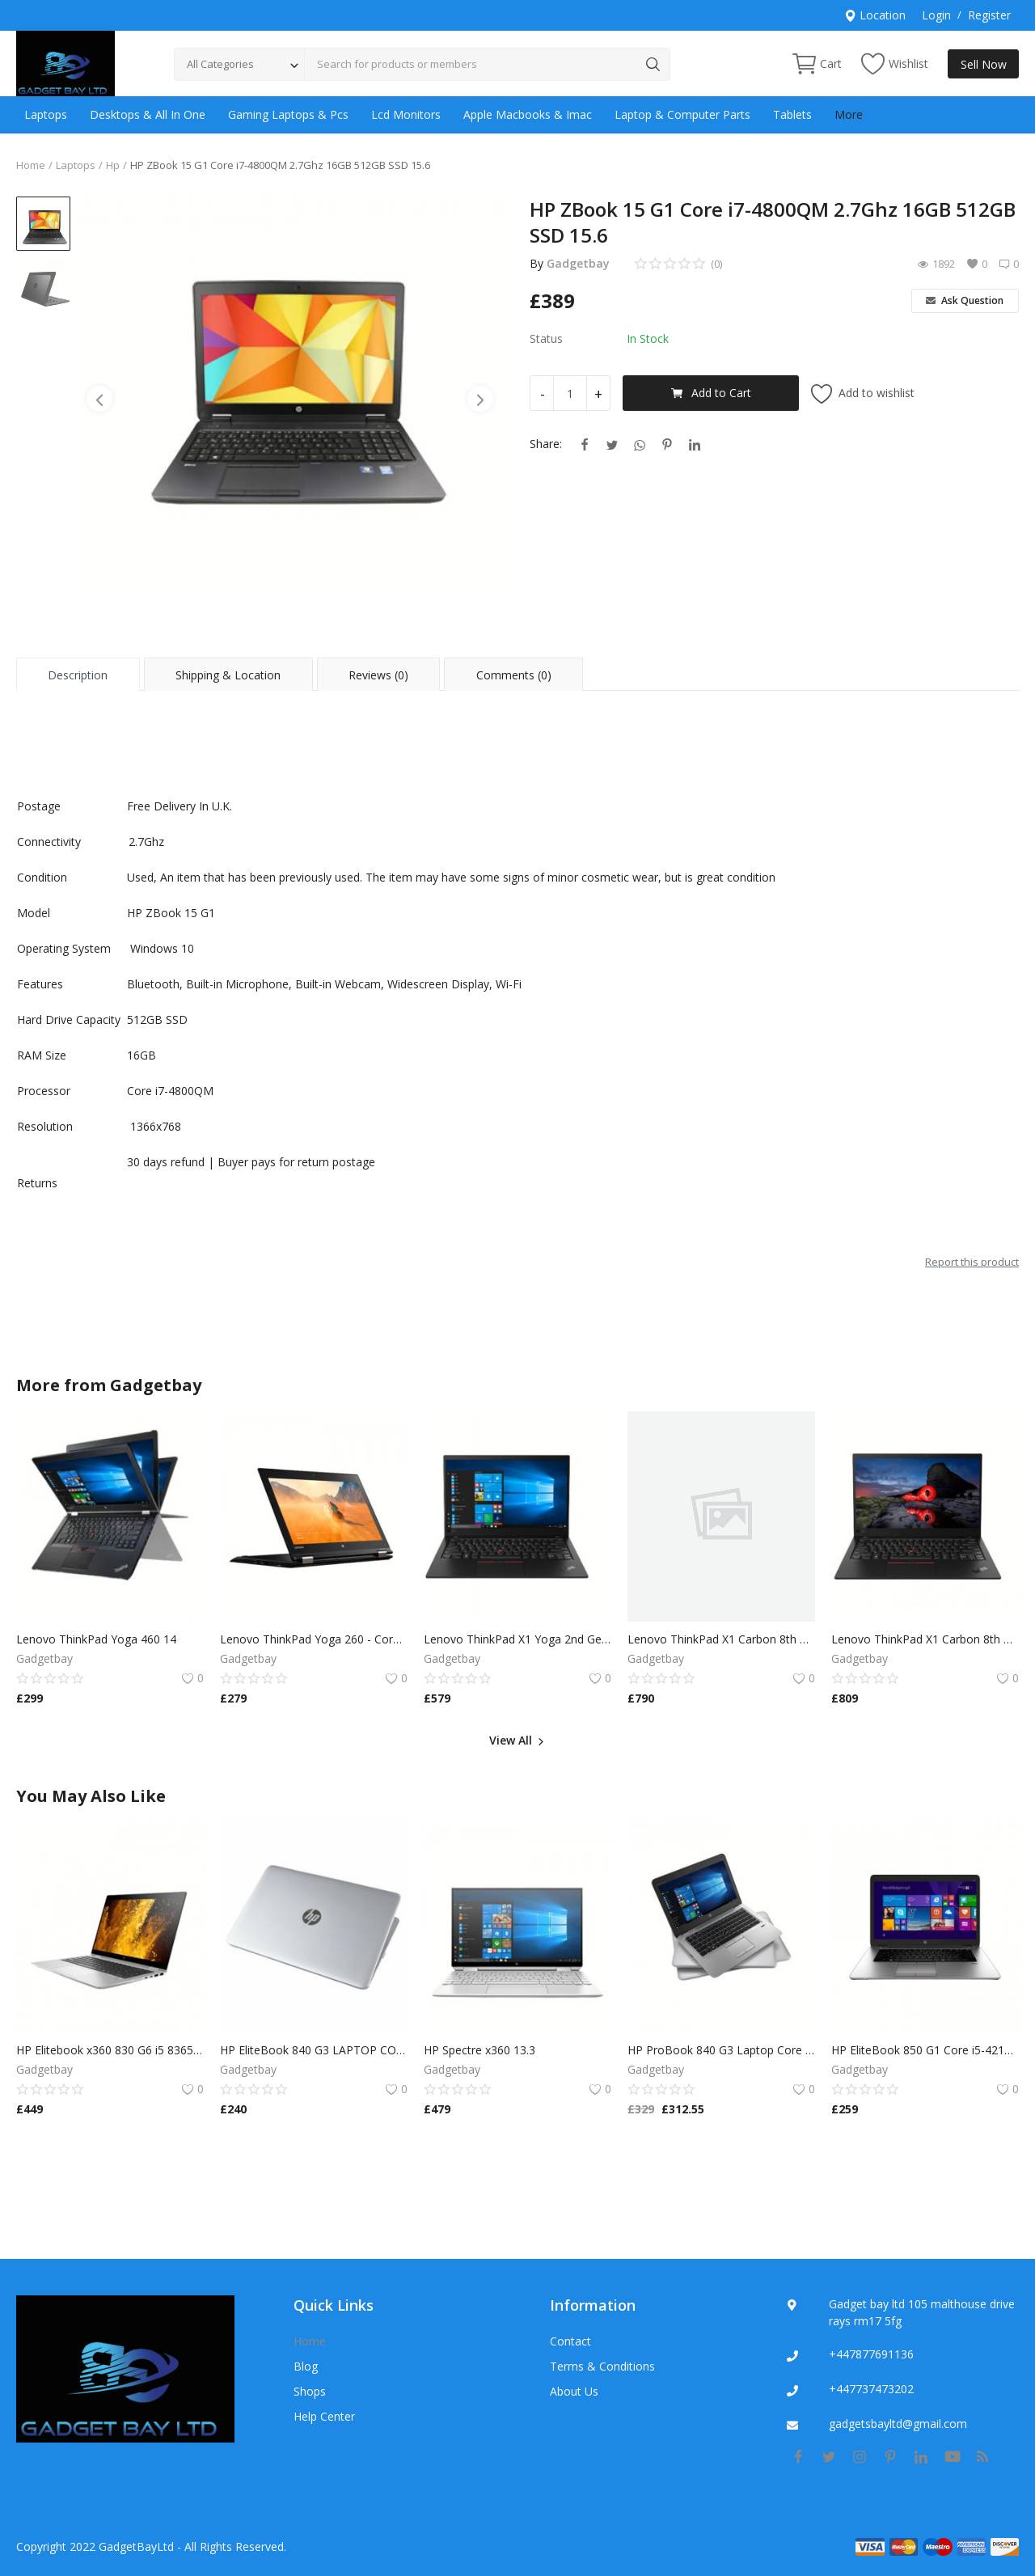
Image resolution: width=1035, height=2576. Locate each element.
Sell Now (984, 64)
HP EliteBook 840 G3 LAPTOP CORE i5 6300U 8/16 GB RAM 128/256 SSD (314, 2050)
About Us (574, 2391)
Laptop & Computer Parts (682, 114)
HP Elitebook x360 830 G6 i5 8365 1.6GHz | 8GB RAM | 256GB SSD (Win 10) (110, 2050)
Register (989, 15)
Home (30, 165)
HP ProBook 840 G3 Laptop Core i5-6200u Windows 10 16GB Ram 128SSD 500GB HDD (721, 2050)
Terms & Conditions (602, 2366)
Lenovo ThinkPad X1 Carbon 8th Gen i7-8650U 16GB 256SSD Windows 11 (721, 1639)
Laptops (45, 114)
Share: (546, 443)
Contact (570, 2341)
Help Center (324, 2416)
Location (875, 15)
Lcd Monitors (406, 114)
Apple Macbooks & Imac (527, 114)
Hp (113, 165)
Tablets (792, 114)
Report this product (972, 1261)
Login (936, 15)
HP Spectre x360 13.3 (479, 2050)
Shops (310, 2391)
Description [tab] (78, 675)
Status (546, 338)
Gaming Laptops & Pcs (288, 114)
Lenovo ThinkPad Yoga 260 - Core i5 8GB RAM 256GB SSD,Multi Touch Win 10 (314, 1639)
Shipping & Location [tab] (228, 675)
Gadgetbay (578, 263)
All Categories (220, 64)
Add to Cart (711, 392)
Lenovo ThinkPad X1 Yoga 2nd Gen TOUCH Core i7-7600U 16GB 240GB (517, 1639)
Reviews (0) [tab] (378, 675)
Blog (306, 2366)
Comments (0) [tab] (513, 675)
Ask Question (964, 300)
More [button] (848, 114)
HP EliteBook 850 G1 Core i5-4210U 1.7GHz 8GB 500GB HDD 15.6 (925, 2050)
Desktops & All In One (147, 114)
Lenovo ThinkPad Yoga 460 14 (96, 1639)
